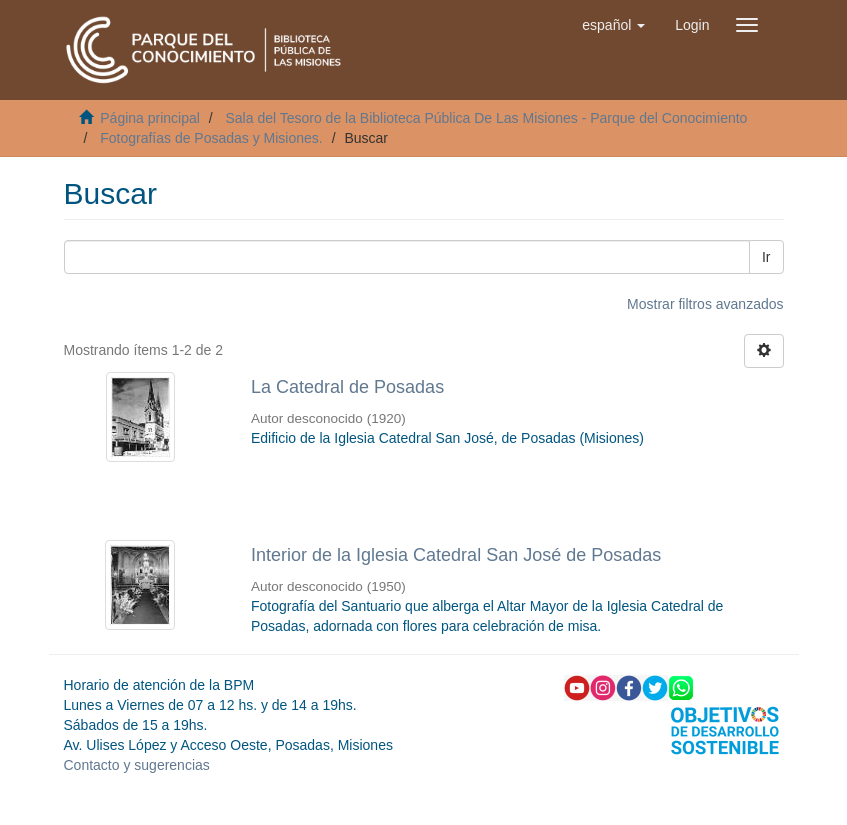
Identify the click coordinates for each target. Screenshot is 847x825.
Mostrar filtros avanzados (705, 304)
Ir (766, 257)
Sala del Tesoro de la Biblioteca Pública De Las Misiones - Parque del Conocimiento (486, 118)
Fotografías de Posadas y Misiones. (211, 138)
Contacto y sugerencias (137, 765)
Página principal (150, 118)
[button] (613, 25)
